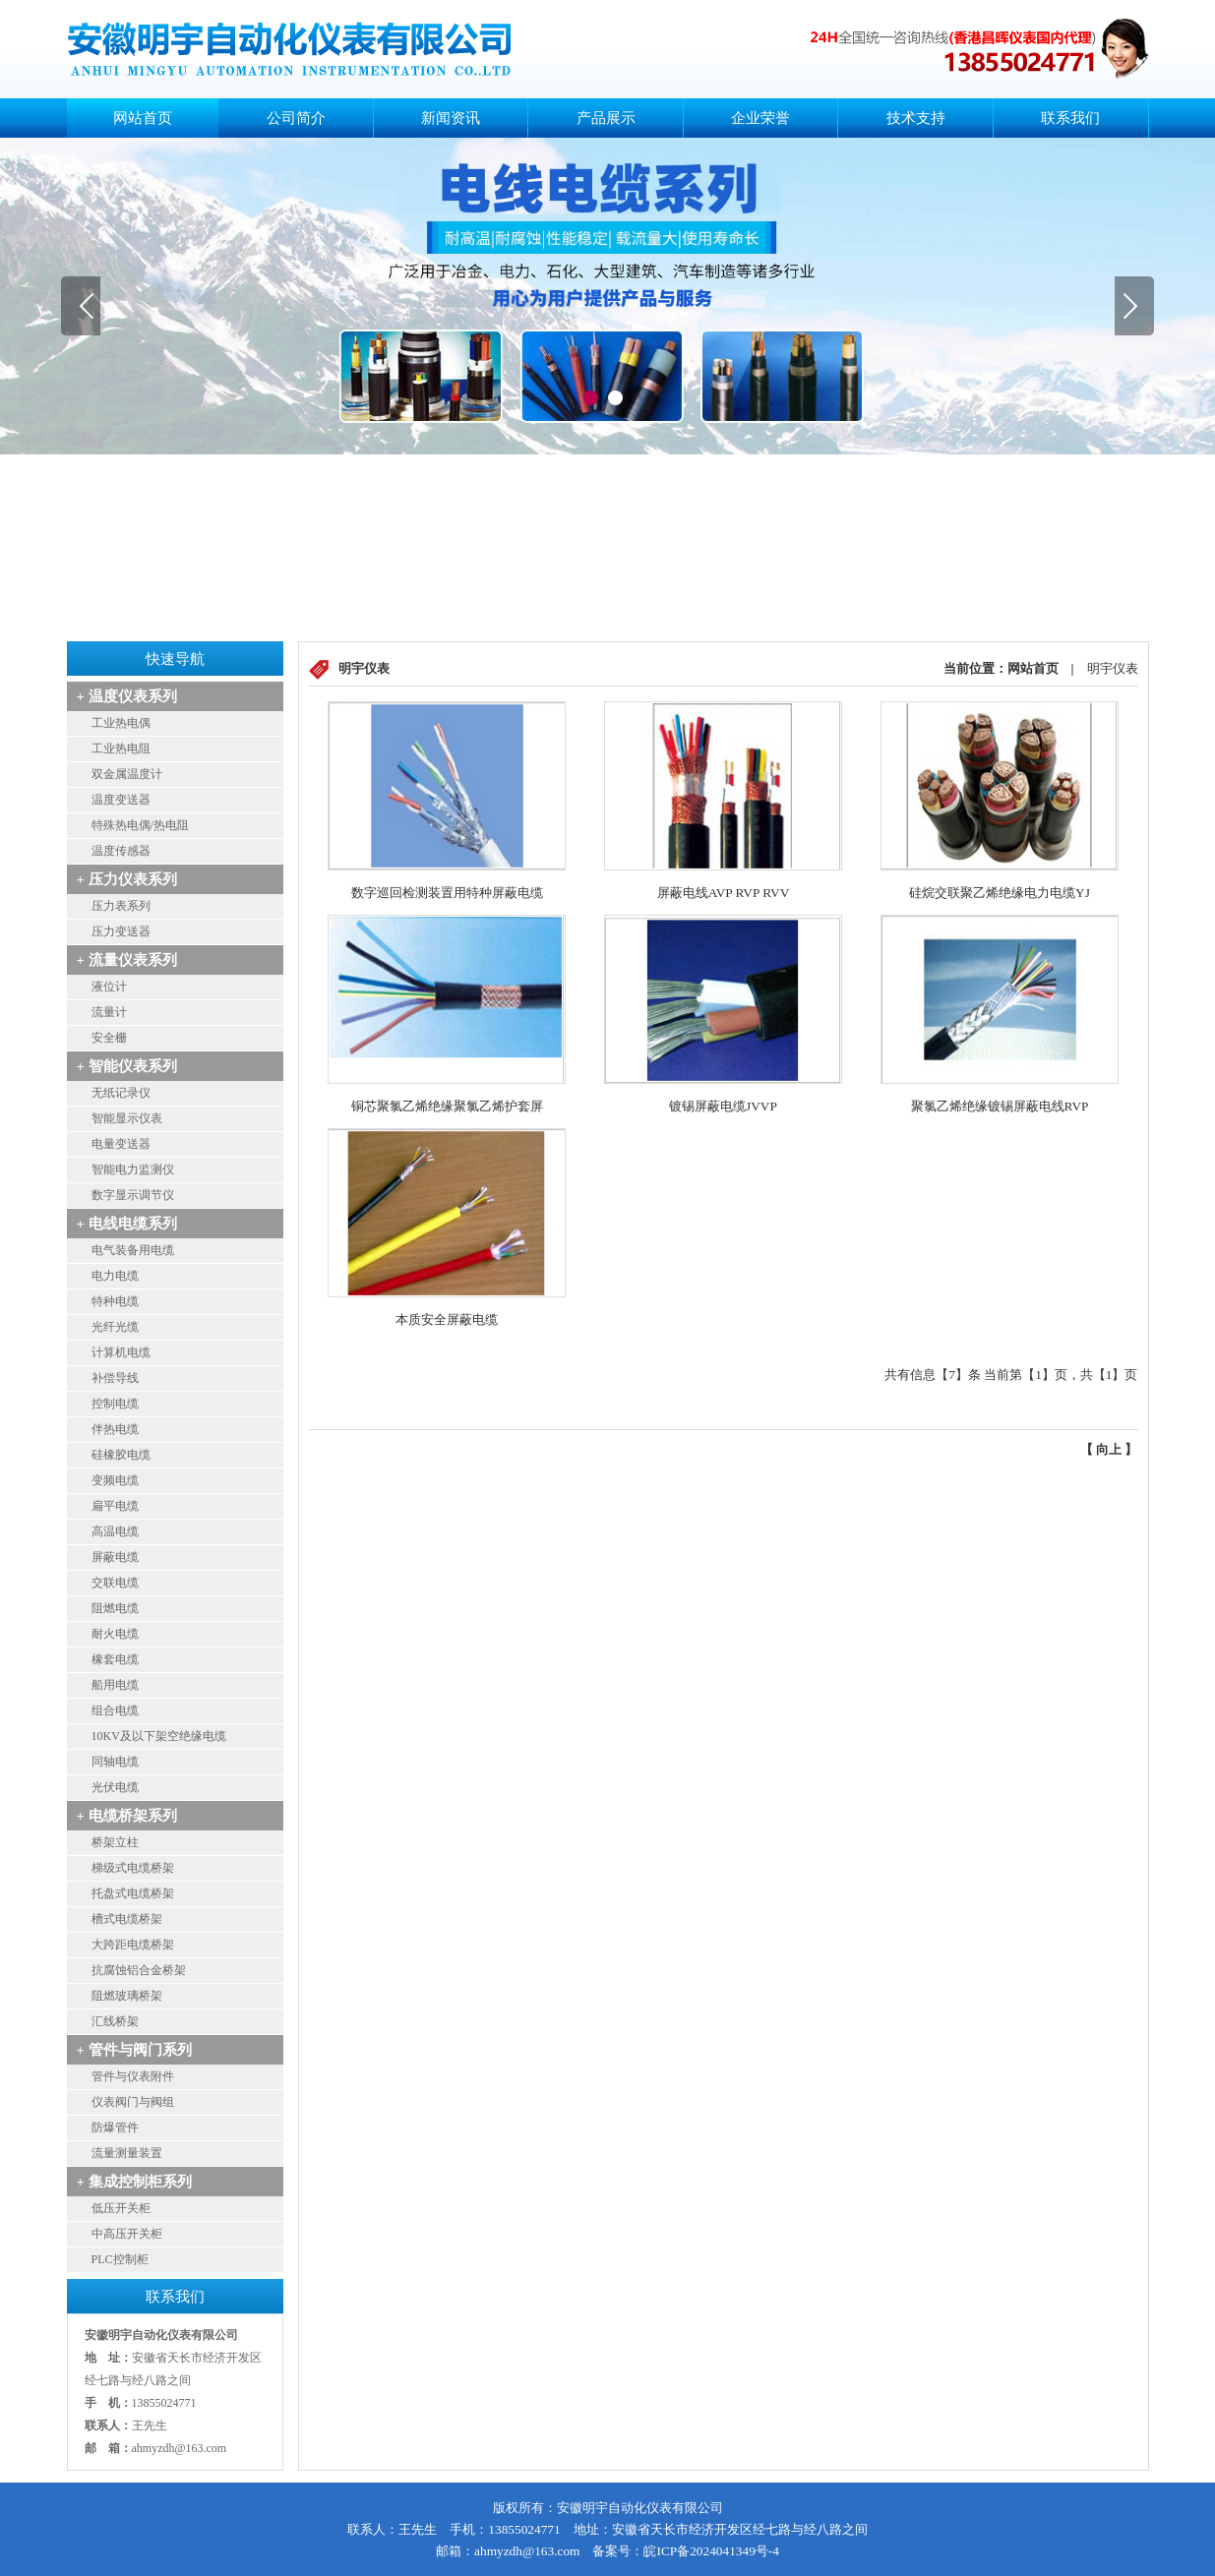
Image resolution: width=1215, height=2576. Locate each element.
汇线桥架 (115, 2021)
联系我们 (1070, 118)
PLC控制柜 (120, 2259)
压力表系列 (121, 906)
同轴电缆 (115, 1761)
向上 (1109, 1449)
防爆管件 (115, 2127)
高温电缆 (115, 1531)
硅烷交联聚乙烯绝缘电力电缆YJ (999, 892)
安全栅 (109, 1038)
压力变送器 (121, 931)
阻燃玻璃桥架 (126, 1996)
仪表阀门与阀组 (132, 2102)
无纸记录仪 (121, 1093)
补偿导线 (115, 1378)
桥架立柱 (115, 1842)
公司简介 (296, 118)
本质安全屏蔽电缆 (446, 1319)
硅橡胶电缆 (121, 1455)
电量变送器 (121, 1144)
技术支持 (915, 118)
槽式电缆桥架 (126, 1919)
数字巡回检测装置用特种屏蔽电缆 (447, 892)
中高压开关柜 (126, 2234)
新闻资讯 (450, 118)
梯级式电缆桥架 (132, 1868)
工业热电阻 (121, 748)
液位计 (109, 986)
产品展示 (606, 118)
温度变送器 (121, 800)
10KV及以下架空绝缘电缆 (158, 1736)
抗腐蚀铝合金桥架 (138, 1970)
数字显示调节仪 (132, 1195)
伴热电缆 (115, 1429)
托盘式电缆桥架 (132, 1893)
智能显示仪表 (126, 1118)
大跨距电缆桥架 (132, 1944)
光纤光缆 (115, 1327)
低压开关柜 (121, 2208)
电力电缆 (115, 1276)
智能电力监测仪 (132, 1169)
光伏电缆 (115, 1787)
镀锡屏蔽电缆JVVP (723, 1106)
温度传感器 (121, 851)
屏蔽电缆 (115, 1557)
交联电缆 (115, 1582)
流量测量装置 (126, 2153)
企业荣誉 (760, 118)
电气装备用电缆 (132, 1250)
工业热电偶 (121, 723)
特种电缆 (115, 1301)
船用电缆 (115, 1685)
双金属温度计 (126, 774)
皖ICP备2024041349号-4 (710, 2551)
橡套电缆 (115, 1659)
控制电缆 (115, 1403)
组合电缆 (115, 1710)
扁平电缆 (115, 1506)
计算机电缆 (121, 1352)
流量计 (109, 1012)
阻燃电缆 (115, 1608)
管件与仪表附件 (132, 2076)
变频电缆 (115, 1480)
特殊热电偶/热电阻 (140, 825)
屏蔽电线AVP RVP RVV (723, 892)
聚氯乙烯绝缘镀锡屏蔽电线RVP (1000, 1106)
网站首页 (142, 118)
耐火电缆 (115, 1634)
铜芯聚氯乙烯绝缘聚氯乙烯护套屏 (447, 1106)
